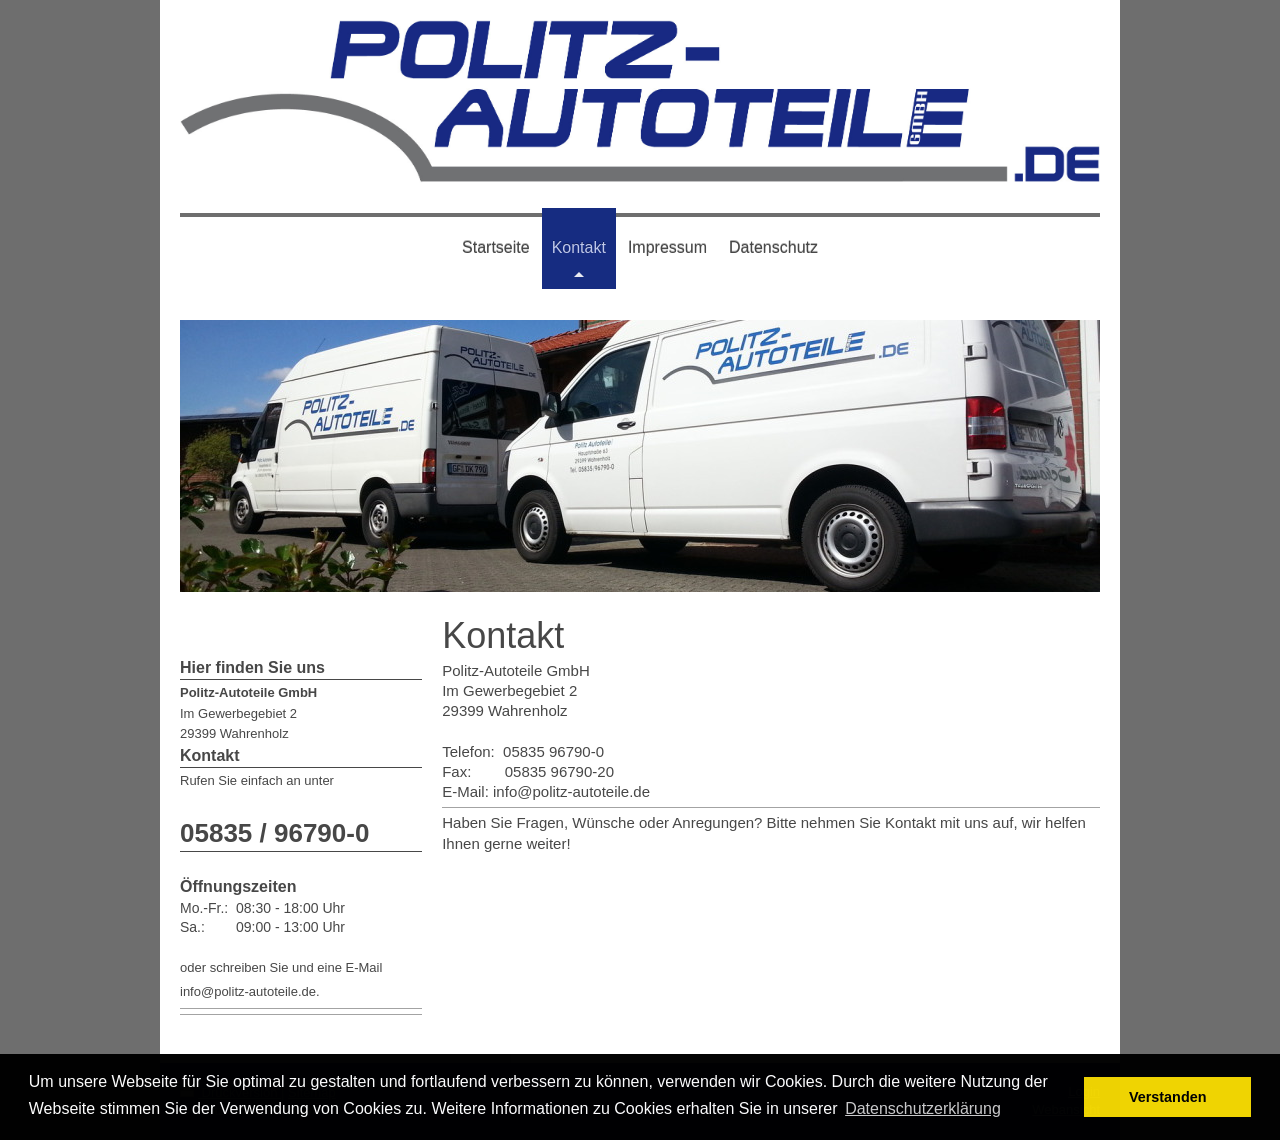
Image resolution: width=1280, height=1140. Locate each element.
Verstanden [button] (1168, 1097)
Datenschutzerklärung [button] (923, 1108)
